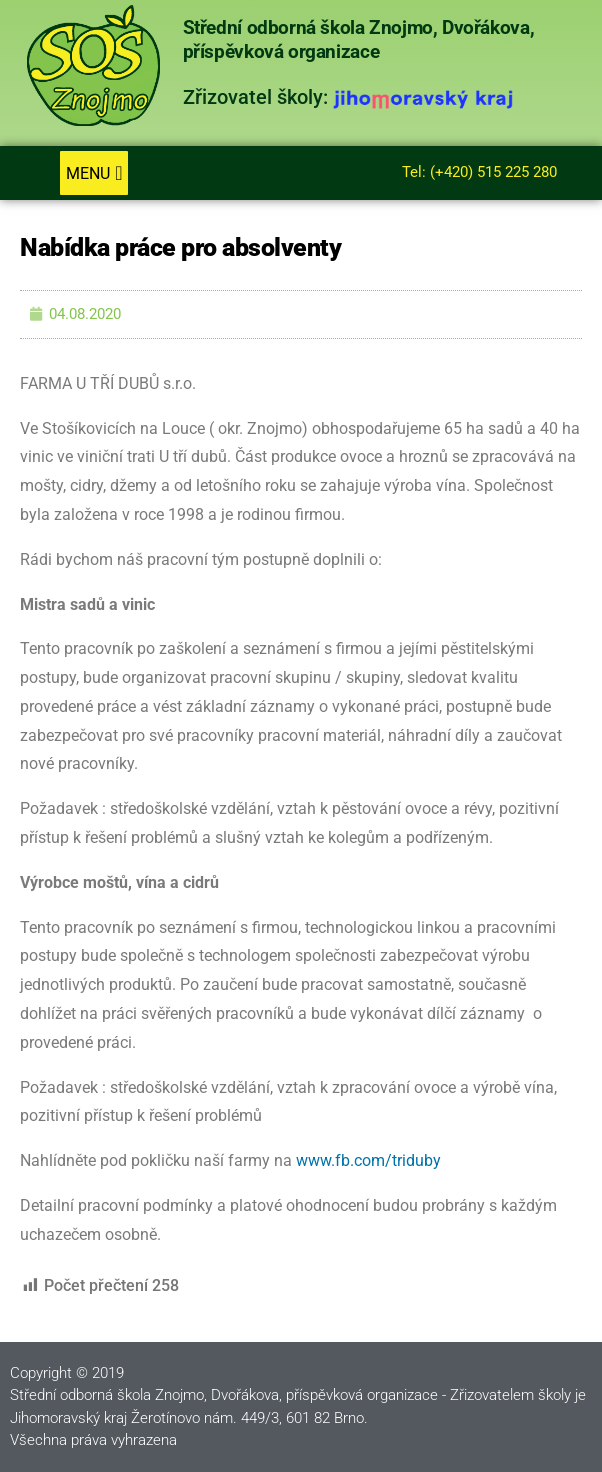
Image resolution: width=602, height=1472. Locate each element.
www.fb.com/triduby (368, 1160)
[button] (93, 173)
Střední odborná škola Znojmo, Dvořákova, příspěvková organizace (359, 39)
